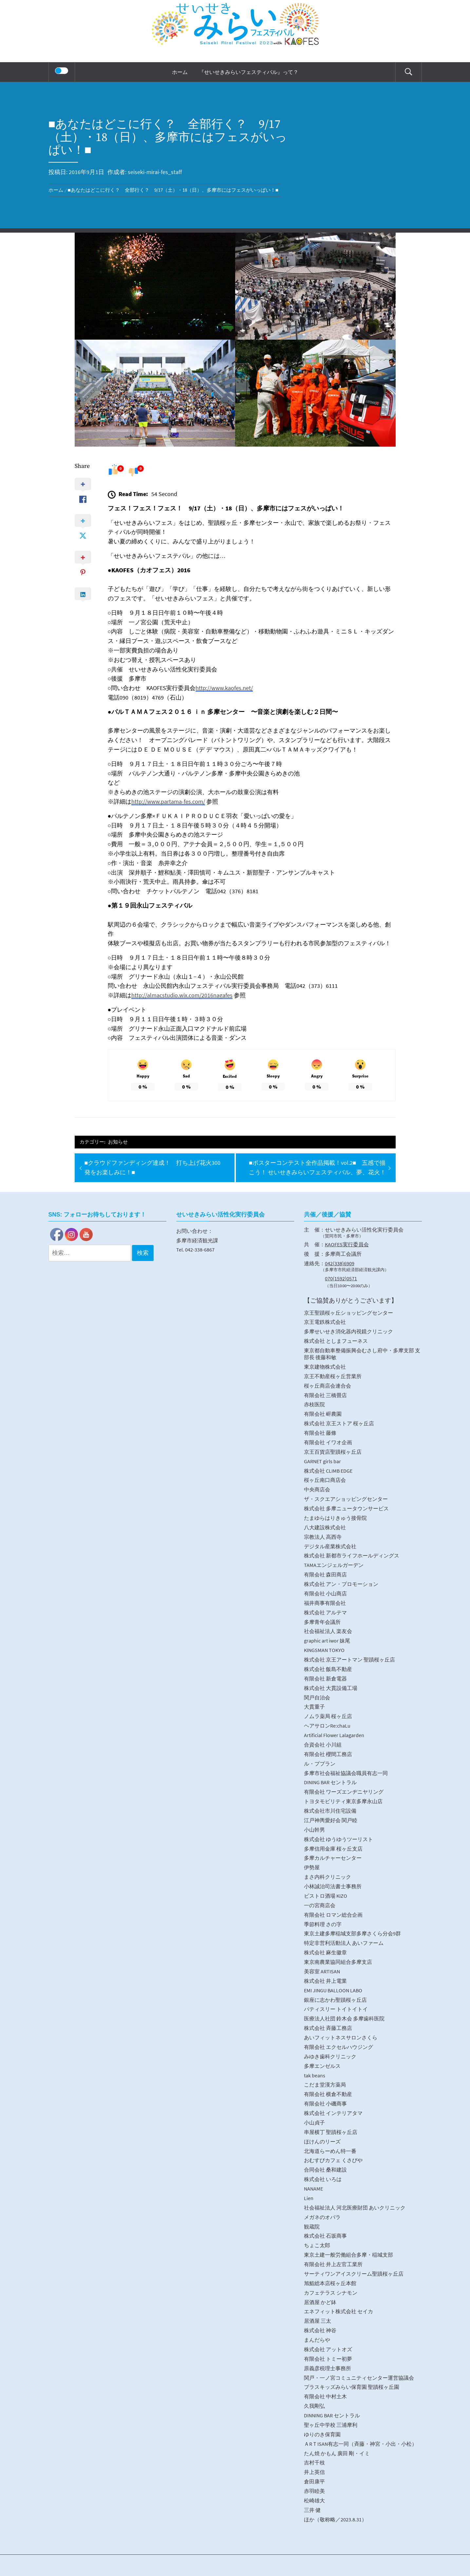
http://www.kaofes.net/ (224, 688)
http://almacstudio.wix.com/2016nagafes (182, 995)
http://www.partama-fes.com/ (168, 801)
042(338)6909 (339, 1263)
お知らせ (118, 1142)
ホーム (180, 72)
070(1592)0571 (341, 1278)
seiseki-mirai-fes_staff (155, 172)
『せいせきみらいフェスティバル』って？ (248, 72)
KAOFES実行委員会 (347, 1244)
